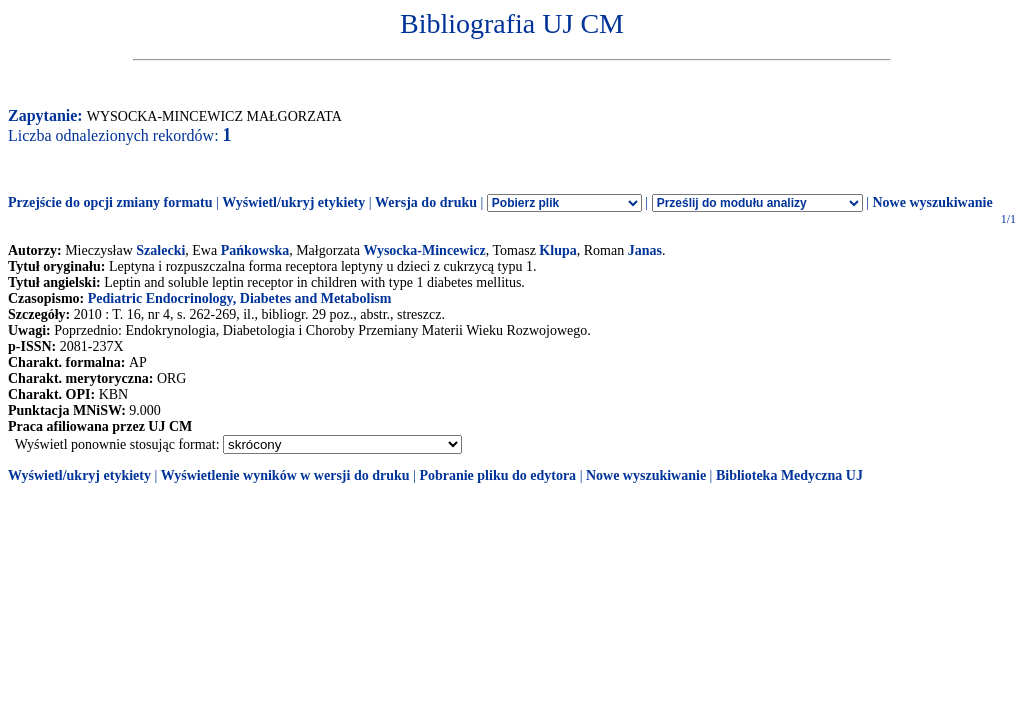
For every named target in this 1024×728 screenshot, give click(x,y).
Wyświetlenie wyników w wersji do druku (285, 475)
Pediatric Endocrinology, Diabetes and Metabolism (240, 298)
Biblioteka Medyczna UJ (789, 475)
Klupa (557, 250)
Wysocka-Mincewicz (424, 250)
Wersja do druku (426, 202)
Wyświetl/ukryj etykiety (293, 202)
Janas (645, 250)
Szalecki (160, 250)
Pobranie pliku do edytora (497, 475)
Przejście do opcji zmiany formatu (110, 202)
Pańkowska (255, 250)
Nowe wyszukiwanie (932, 202)
